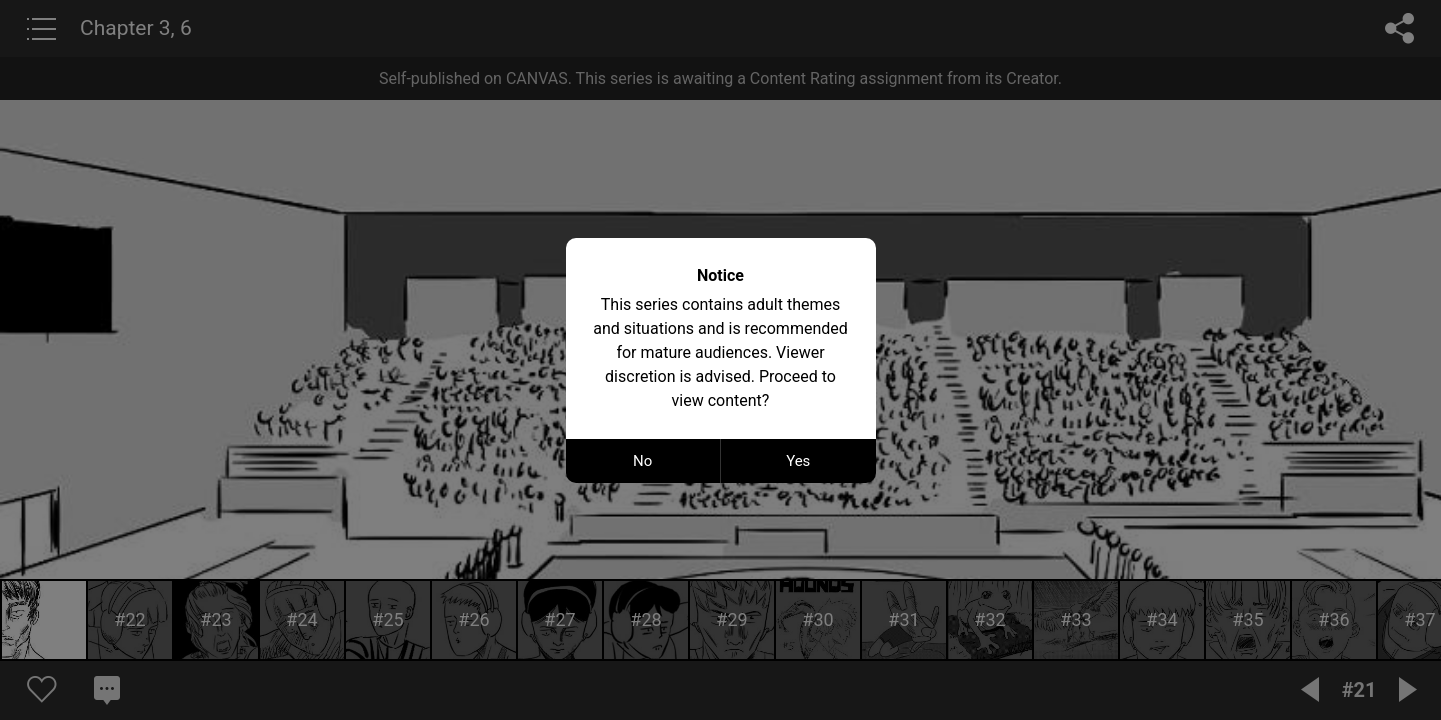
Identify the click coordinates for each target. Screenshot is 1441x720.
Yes (798, 461)
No (642, 461)
